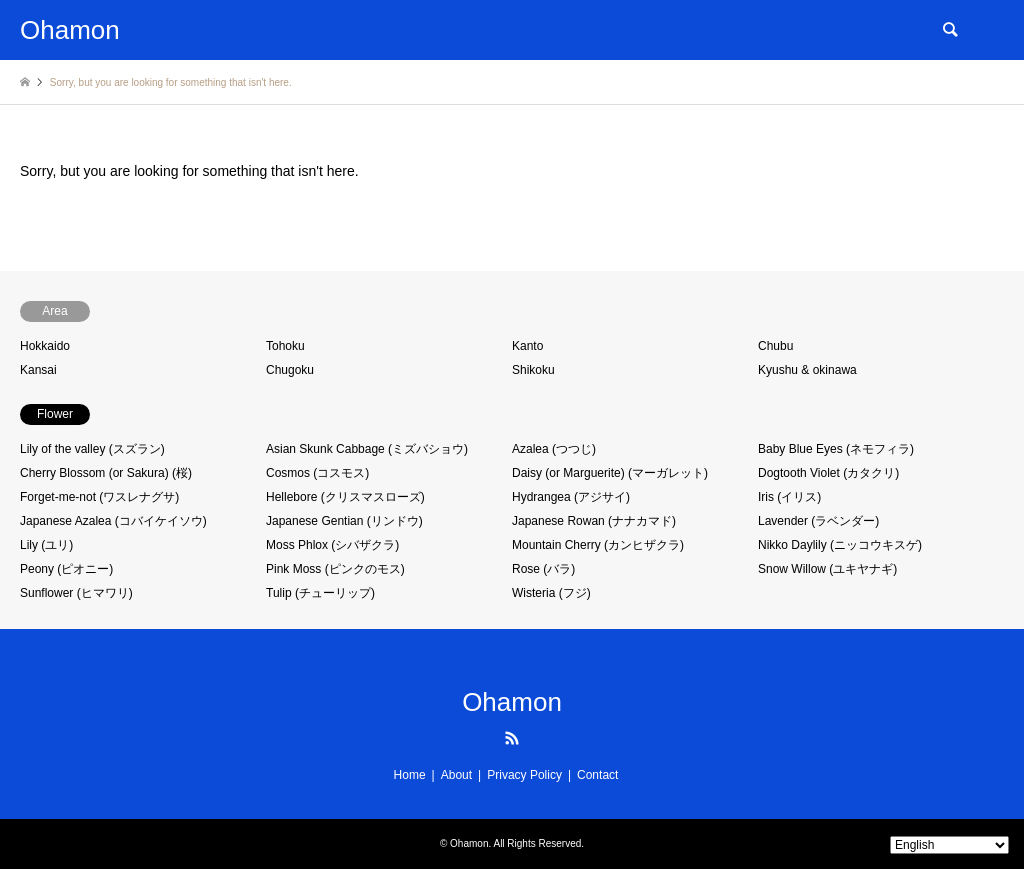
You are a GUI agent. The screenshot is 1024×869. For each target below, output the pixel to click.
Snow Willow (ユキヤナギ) (827, 569)
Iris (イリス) (789, 497)
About (456, 775)
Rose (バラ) (543, 569)
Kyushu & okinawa (807, 370)
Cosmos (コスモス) (317, 473)
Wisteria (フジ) (551, 593)
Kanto (527, 346)
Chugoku (290, 370)
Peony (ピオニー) (66, 569)
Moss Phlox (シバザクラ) (332, 545)
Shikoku (533, 370)
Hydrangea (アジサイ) (571, 497)
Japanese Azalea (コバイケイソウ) (113, 521)
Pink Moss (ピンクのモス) (335, 569)
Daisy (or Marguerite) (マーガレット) (610, 473)
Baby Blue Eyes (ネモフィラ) (836, 449)
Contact (597, 775)
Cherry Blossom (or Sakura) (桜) (106, 473)
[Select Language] (949, 845)
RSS (512, 738)
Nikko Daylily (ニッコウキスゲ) (840, 545)
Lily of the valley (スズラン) (92, 449)
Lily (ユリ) (46, 545)
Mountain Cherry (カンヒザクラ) (598, 545)
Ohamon (512, 702)
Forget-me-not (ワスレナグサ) (99, 497)
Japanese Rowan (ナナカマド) (594, 521)
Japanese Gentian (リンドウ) (344, 521)
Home (410, 775)
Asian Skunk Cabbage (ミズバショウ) (367, 449)
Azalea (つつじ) (554, 449)
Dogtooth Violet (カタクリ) (828, 473)
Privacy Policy (524, 775)
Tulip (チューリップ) (320, 593)
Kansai (38, 370)
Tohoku (285, 346)
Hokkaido (45, 346)
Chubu (775, 346)
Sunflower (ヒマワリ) (76, 593)
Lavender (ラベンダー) (818, 521)
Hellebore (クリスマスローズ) (345, 497)
